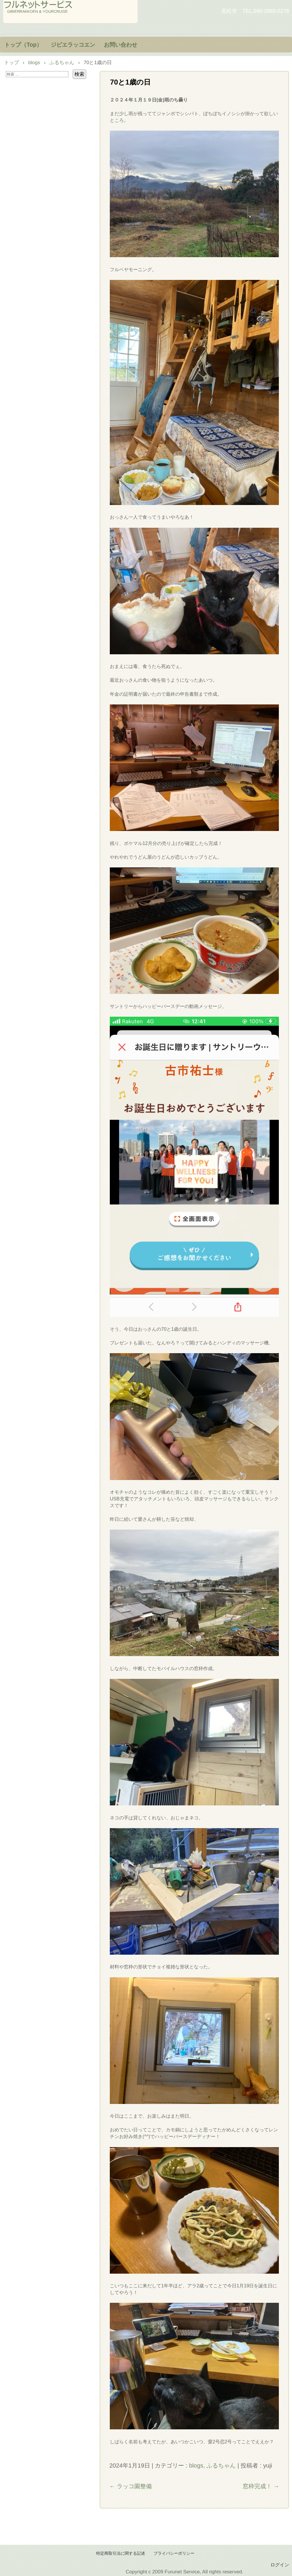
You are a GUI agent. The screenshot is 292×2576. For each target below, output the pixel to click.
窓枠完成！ (261, 2486)
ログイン (279, 2564)
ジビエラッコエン (73, 44)
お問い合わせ (120, 44)
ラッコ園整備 (130, 2486)
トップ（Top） (23, 44)
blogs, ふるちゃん (212, 2465)
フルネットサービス (70, 11)
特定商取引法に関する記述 (120, 2553)
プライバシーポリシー (174, 2553)
